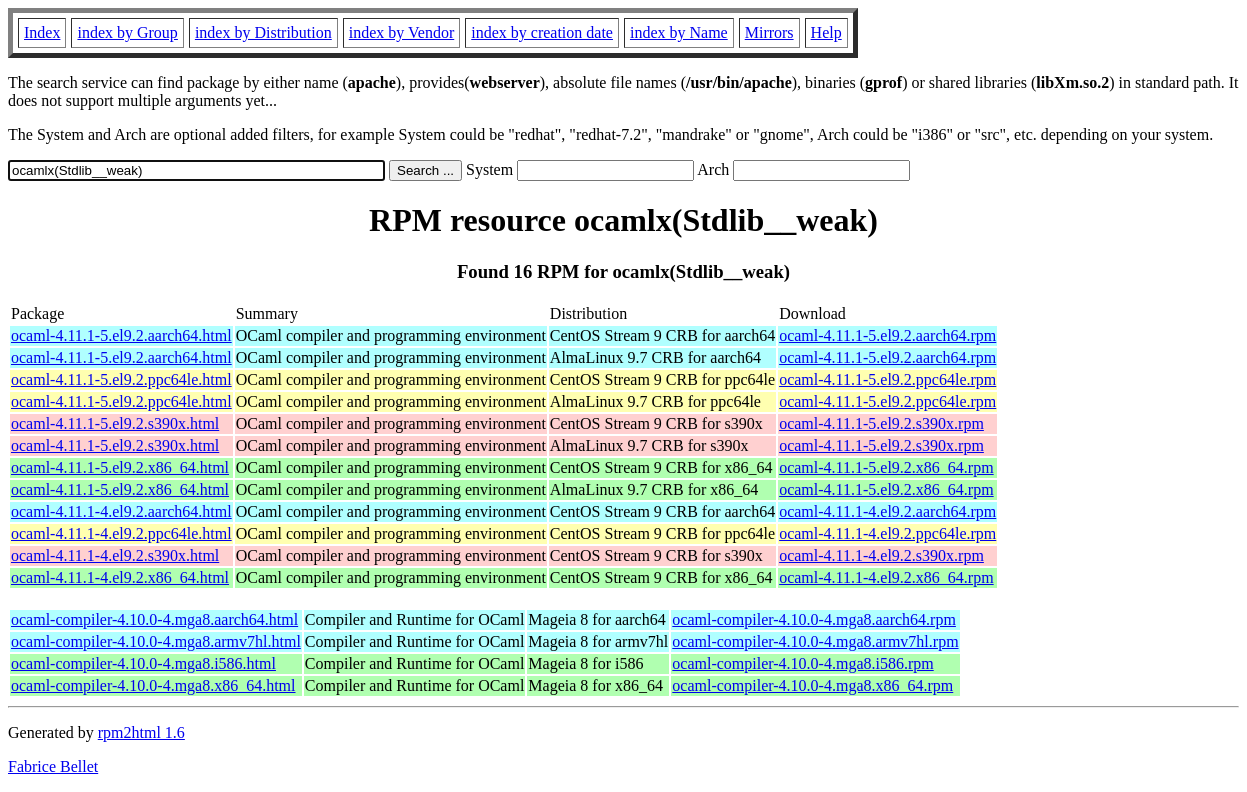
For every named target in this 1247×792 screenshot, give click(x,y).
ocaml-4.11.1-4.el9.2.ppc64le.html (121, 533)
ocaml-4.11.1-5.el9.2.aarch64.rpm (887, 335)
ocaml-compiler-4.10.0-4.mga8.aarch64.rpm (814, 619)
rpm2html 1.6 (141, 732)
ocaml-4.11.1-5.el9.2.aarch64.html (121, 335)
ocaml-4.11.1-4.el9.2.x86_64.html (120, 577)
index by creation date (542, 32)
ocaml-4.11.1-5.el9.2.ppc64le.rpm (887, 379)
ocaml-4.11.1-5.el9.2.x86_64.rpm (886, 467)
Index (42, 32)
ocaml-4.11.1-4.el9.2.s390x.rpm (881, 555)
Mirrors (769, 32)
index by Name (679, 32)
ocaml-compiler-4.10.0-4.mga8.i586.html (143, 663)
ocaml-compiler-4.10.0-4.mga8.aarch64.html (154, 619)
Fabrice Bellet (53, 766)
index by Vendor (401, 32)
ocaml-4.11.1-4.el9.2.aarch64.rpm (887, 511)
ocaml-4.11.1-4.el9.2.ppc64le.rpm (887, 533)
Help (826, 32)
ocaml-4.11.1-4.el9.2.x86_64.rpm (886, 577)
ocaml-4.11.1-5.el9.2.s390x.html (115, 423)
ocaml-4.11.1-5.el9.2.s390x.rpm (881, 423)
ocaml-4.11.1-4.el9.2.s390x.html (115, 555)
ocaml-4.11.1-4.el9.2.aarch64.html (121, 511)
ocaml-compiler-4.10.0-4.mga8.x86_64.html (153, 685)
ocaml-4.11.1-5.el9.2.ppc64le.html (121, 379)
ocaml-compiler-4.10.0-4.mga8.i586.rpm (802, 663)
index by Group (127, 32)
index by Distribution (263, 32)
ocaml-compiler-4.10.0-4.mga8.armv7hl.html (156, 641)
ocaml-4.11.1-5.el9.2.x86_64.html (120, 467)
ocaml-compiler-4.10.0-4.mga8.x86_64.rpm (812, 685)
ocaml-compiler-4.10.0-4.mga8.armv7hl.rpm (815, 641)
